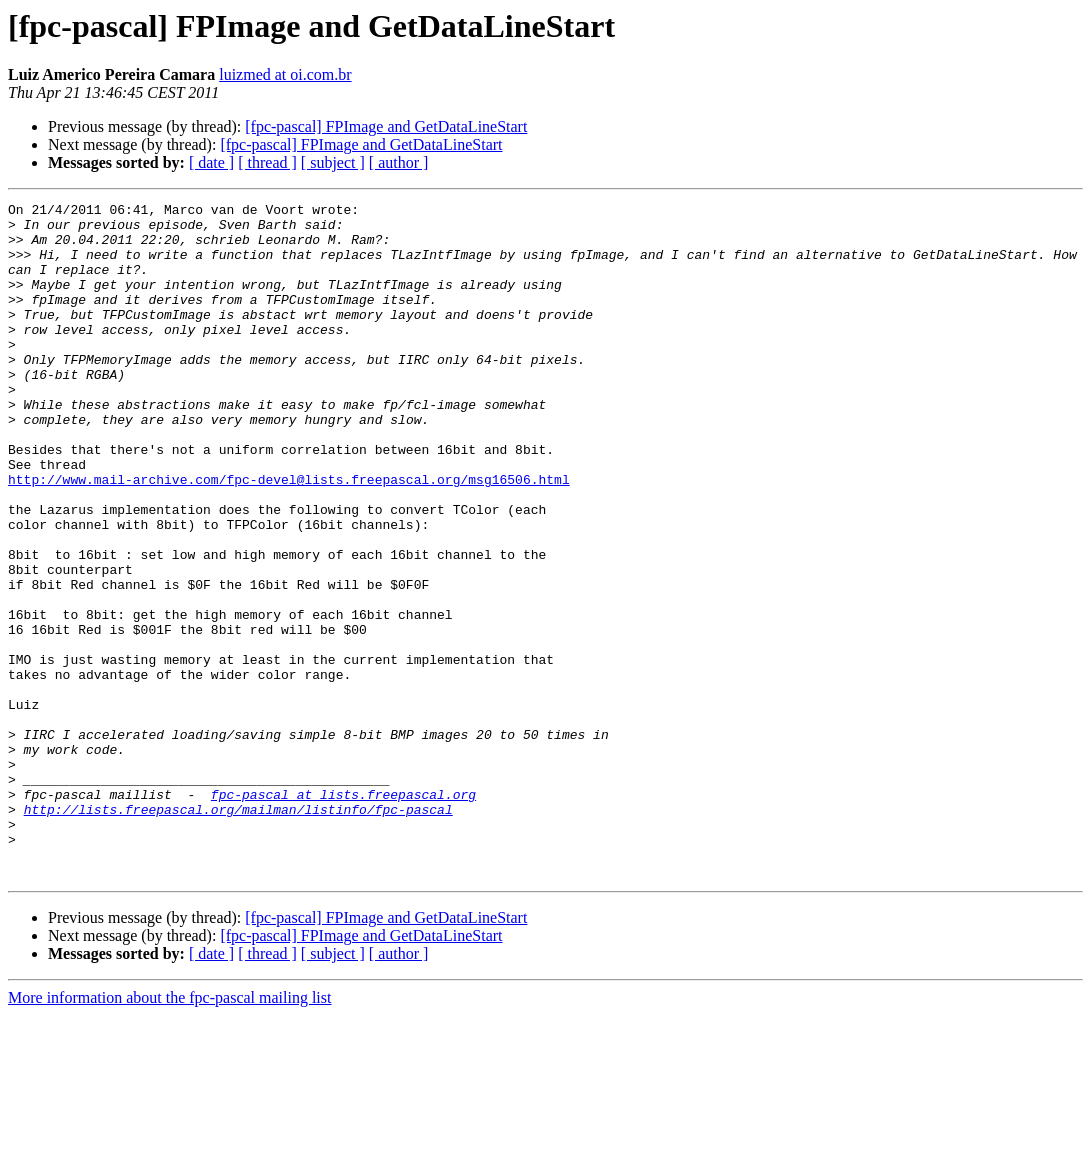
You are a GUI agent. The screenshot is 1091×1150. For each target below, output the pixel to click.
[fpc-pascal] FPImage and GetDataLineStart (386, 126)
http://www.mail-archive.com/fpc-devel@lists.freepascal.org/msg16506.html (289, 536)
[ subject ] (333, 162)
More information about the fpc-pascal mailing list (169, 1132)
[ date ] (211, 162)
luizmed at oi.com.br (285, 74)
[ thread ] (267, 162)
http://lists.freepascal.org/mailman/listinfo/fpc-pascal (238, 932)
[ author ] (399, 162)
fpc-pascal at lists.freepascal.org (343, 914)
